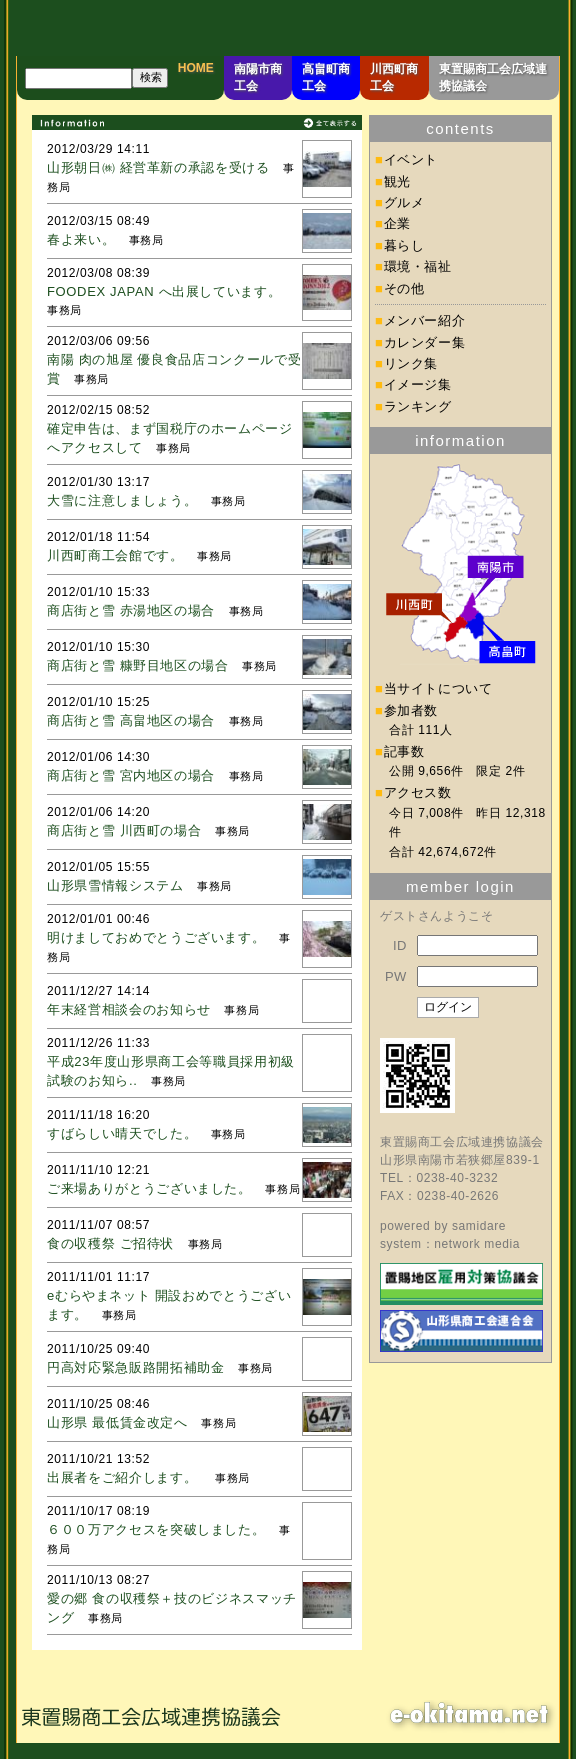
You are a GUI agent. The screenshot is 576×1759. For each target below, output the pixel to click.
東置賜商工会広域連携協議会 (493, 77)
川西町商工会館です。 (115, 555)
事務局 (146, 240)
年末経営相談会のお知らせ (129, 1009)
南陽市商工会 (258, 77)
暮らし (404, 245)
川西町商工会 (394, 77)
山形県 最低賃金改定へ (117, 1422)
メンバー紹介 (425, 320)
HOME (196, 68)
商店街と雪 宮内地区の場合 (131, 775)
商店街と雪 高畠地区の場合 (131, 720)
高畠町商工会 (326, 77)
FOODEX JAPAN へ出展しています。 (164, 291)
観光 (397, 181)
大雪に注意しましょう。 (122, 500)
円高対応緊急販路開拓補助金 (135, 1367)
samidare (479, 1226)
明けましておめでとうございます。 (156, 937)
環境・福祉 (418, 266)
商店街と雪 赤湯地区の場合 (131, 610)
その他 (404, 288)
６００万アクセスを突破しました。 (156, 1529)
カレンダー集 (425, 342)
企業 (397, 223)
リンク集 (411, 363)
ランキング (418, 406)
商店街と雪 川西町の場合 (124, 830)
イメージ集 (418, 384)
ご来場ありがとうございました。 (149, 1188)
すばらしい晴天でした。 (122, 1133)
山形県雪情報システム (115, 885)
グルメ (404, 202)
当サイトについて (438, 688)
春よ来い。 (81, 239)
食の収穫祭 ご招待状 (110, 1243)
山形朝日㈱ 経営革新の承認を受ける (158, 167)
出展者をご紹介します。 (124, 1477)
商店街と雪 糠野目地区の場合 (138, 665)
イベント (411, 159)
